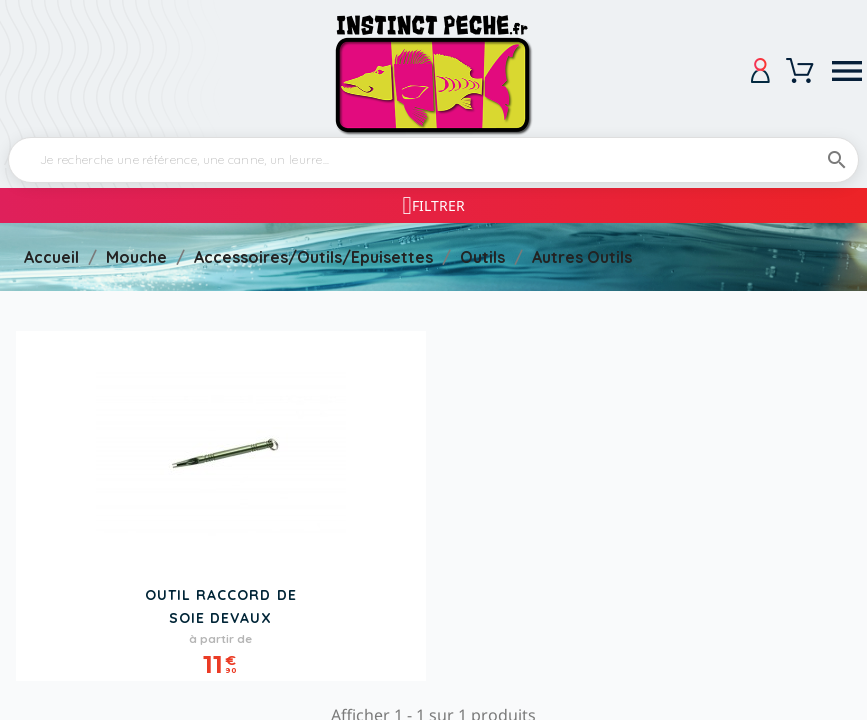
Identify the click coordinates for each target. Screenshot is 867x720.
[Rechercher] (433, 160)
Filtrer (438, 205)
